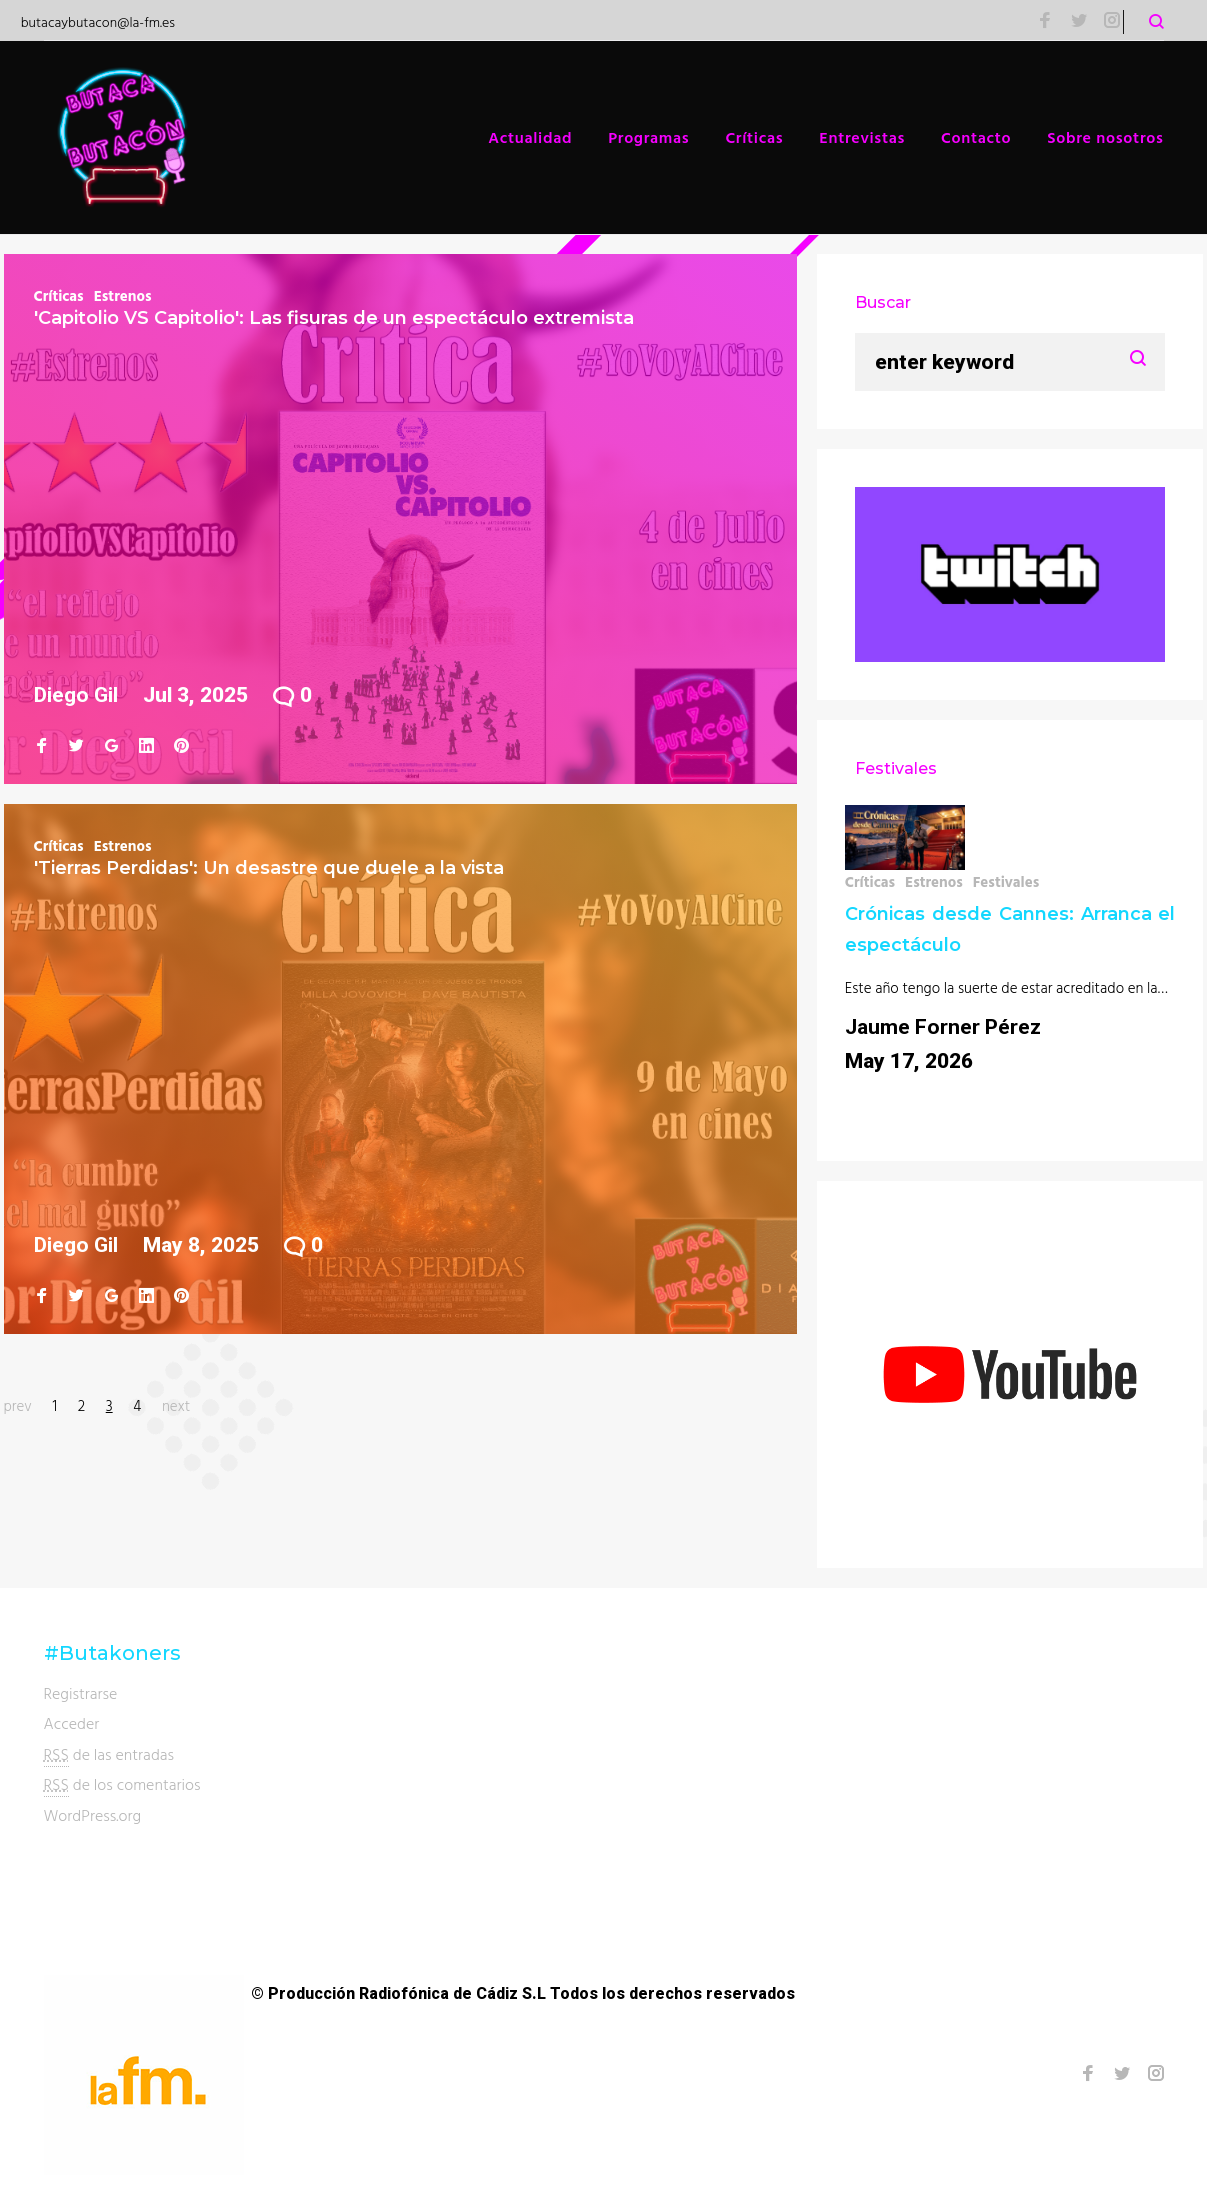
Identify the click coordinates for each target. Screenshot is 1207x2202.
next (176, 1405)
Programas (648, 137)
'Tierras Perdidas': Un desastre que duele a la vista (269, 868)
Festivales (1006, 881)
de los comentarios (122, 1784)
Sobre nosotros (1105, 137)
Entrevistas (862, 137)
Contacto (976, 137)
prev (18, 1405)
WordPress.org (93, 1815)
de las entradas (109, 1754)
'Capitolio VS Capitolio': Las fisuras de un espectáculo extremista (334, 318)
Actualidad (530, 137)
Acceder (72, 1723)
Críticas (754, 137)
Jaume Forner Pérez (943, 1027)
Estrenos (123, 295)
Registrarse (81, 1693)
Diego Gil (76, 695)
